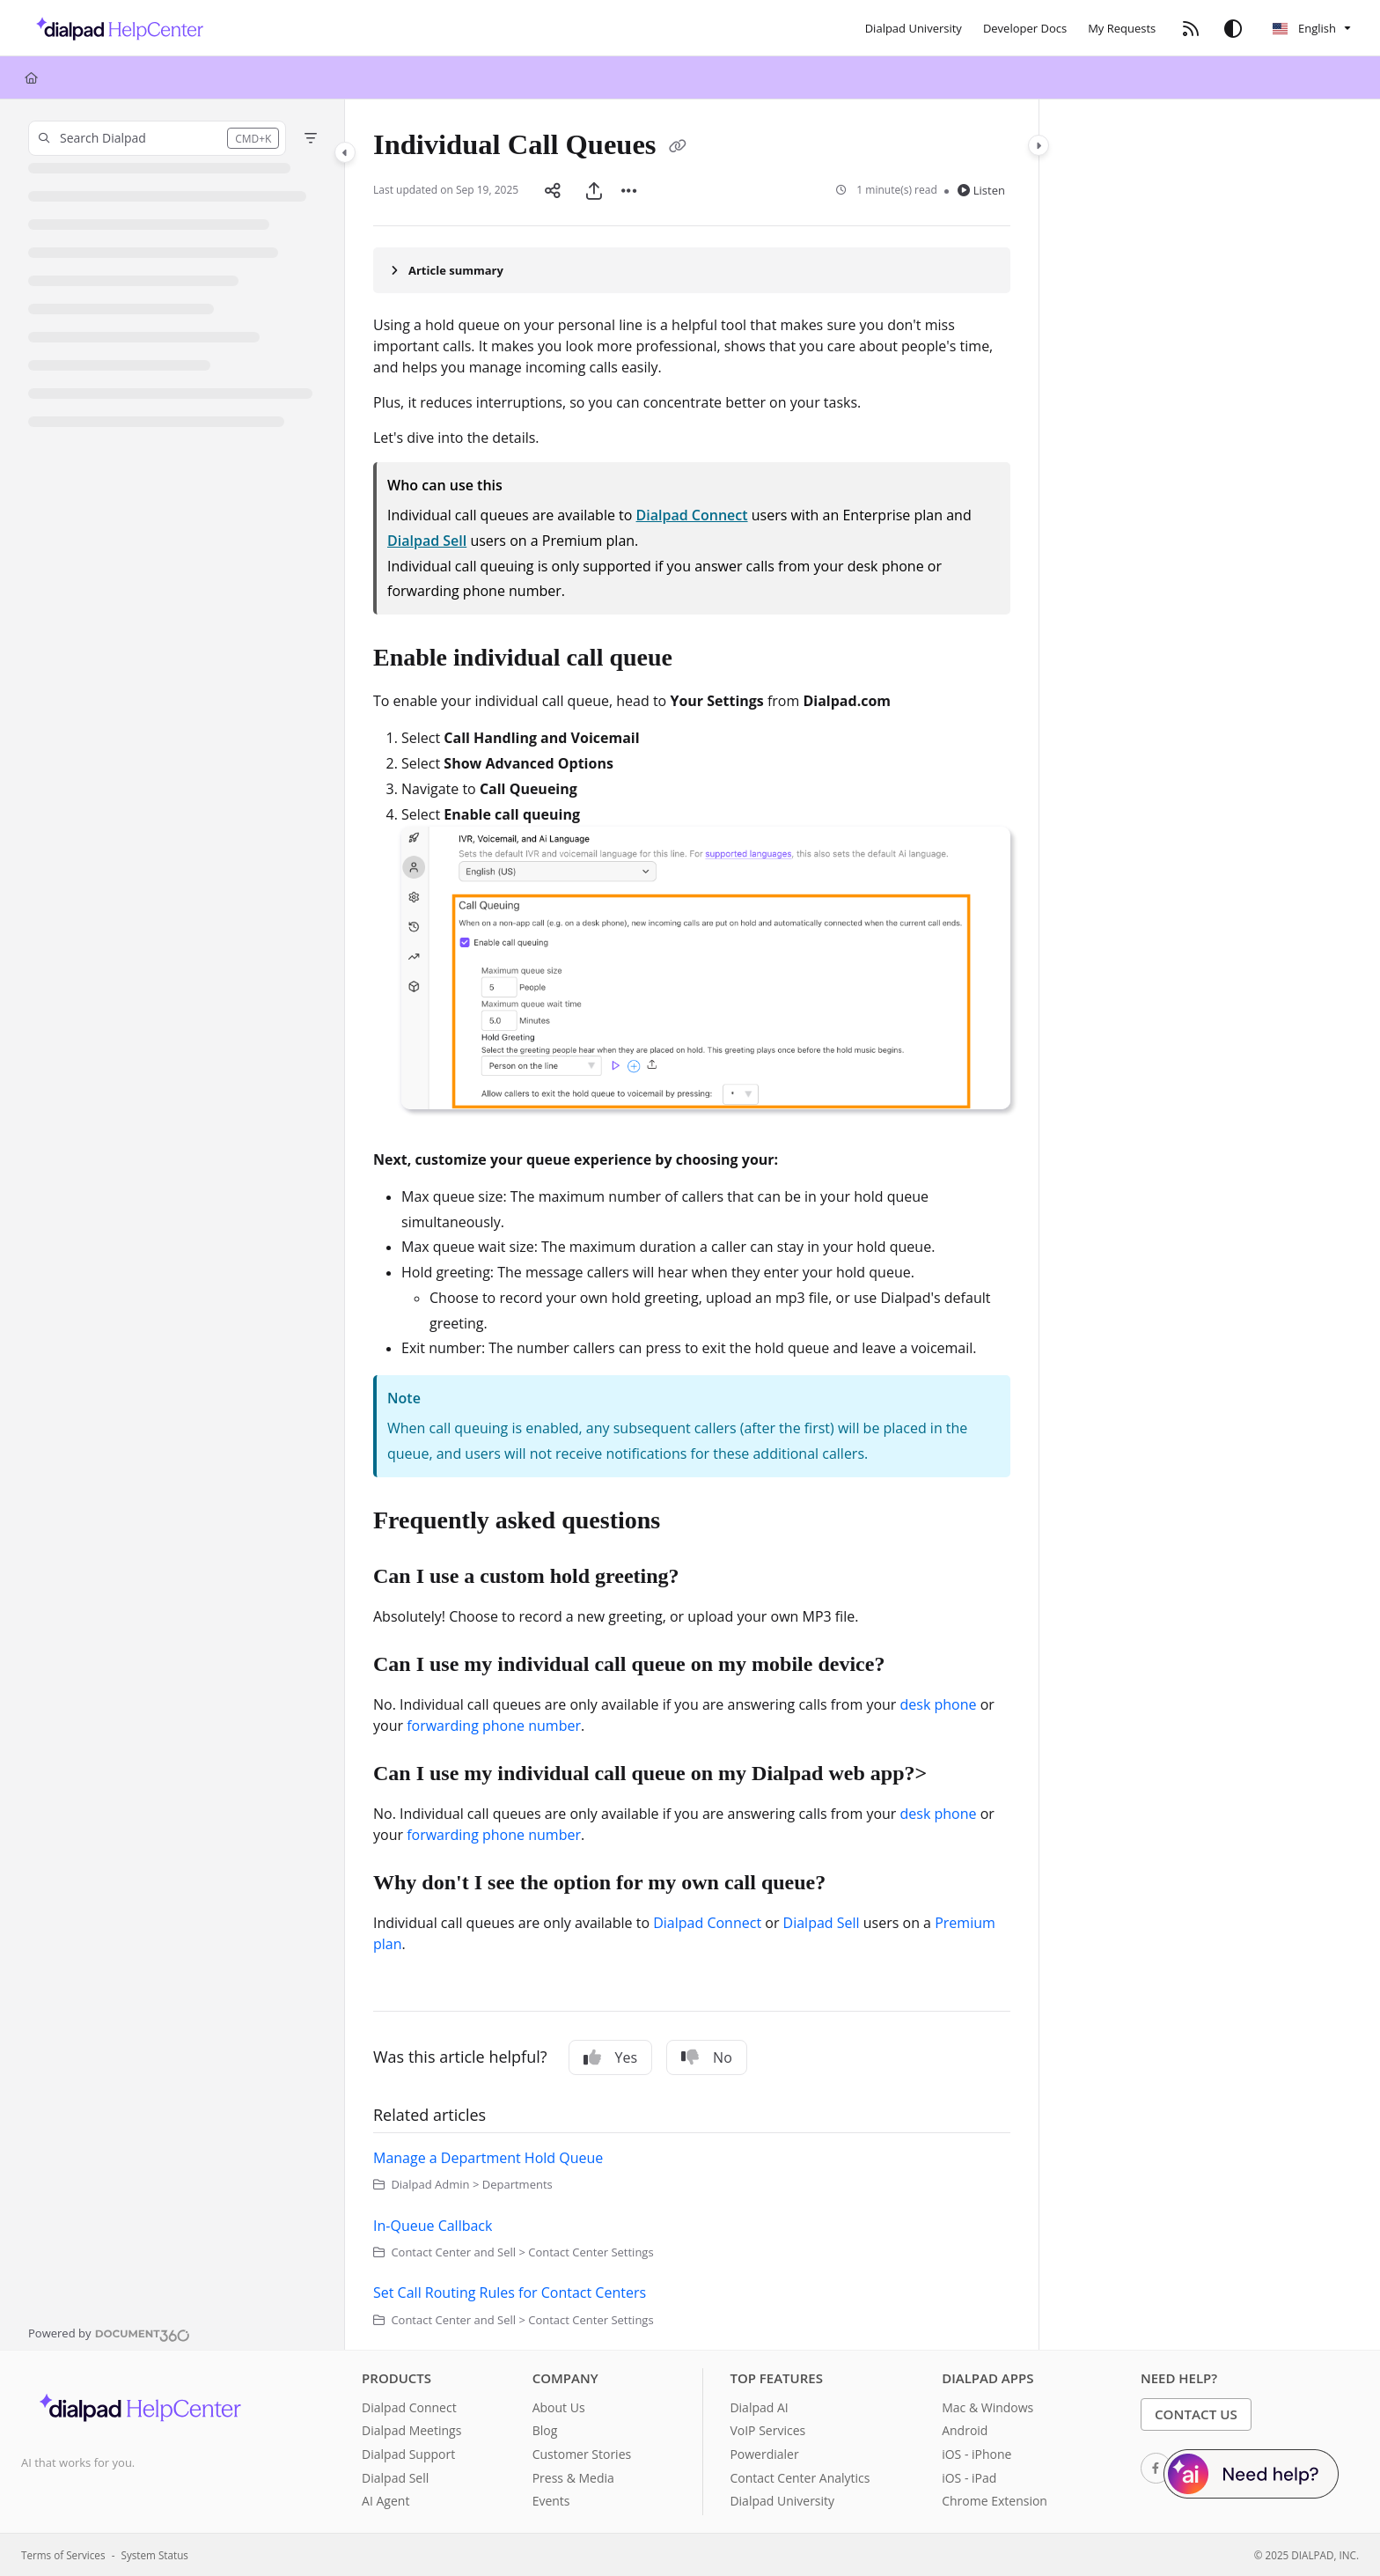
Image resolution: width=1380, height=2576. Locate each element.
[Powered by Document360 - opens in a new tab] (109, 2333)
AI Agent (385, 2500)
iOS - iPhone (976, 2454)
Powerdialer (764, 2454)
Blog (545, 2430)
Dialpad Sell (426, 540)
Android (964, 2430)
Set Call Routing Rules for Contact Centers (509, 2292)
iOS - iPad (969, 2477)
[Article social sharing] (553, 190)
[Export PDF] (594, 190)
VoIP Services (767, 2430)
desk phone (938, 1704)
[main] (692, 1224)
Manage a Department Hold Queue (488, 2158)
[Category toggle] (345, 152)
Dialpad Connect (692, 515)
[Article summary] (691, 270)
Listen (981, 190)
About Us (558, 2407)
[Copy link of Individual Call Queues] (678, 148)
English (1304, 28)
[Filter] (310, 138)
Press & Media (573, 2477)
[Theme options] (1233, 28)
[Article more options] (629, 190)
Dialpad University (782, 2500)
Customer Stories (582, 2454)
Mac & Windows (987, 2407)
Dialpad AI (759, 2407)
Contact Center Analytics (800, 2477)
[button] (157, 138)
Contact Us (1196, 2414)
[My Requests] (1122, 28)
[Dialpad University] (913, 28)
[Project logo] (115, 28)
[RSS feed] (1191, 28)
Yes (611, 2057)
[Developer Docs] (1025, 28)
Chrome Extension (994, 2500)
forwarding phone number (494, 1725)
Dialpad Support (408, 2454)
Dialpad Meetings (411, 2430)
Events (551, 2500)
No (706, 2057)
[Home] (31, 77)
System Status (154, 2555)
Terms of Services (63, 2555)
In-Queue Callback (432, 2225)
